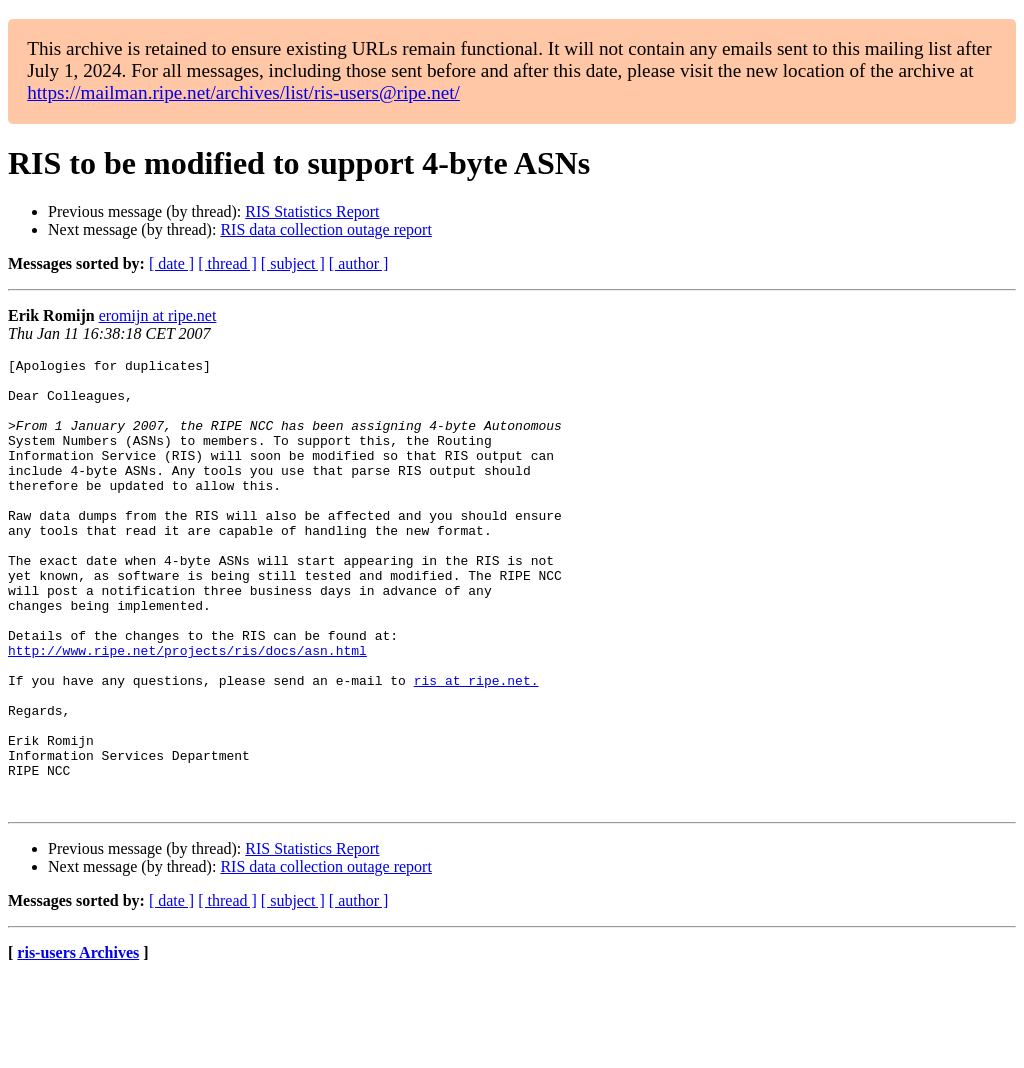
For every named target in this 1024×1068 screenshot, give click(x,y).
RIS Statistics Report (312, 211)
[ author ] (359, 263)
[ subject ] (293, 263)
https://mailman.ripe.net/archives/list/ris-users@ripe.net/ (243, 92)
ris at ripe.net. (476, 746)
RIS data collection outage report (325, 229)
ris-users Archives (78, 1042)
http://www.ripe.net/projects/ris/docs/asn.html (187, 710)
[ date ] (171, 263)
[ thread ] (227, 263)
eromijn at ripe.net (158, 315)
